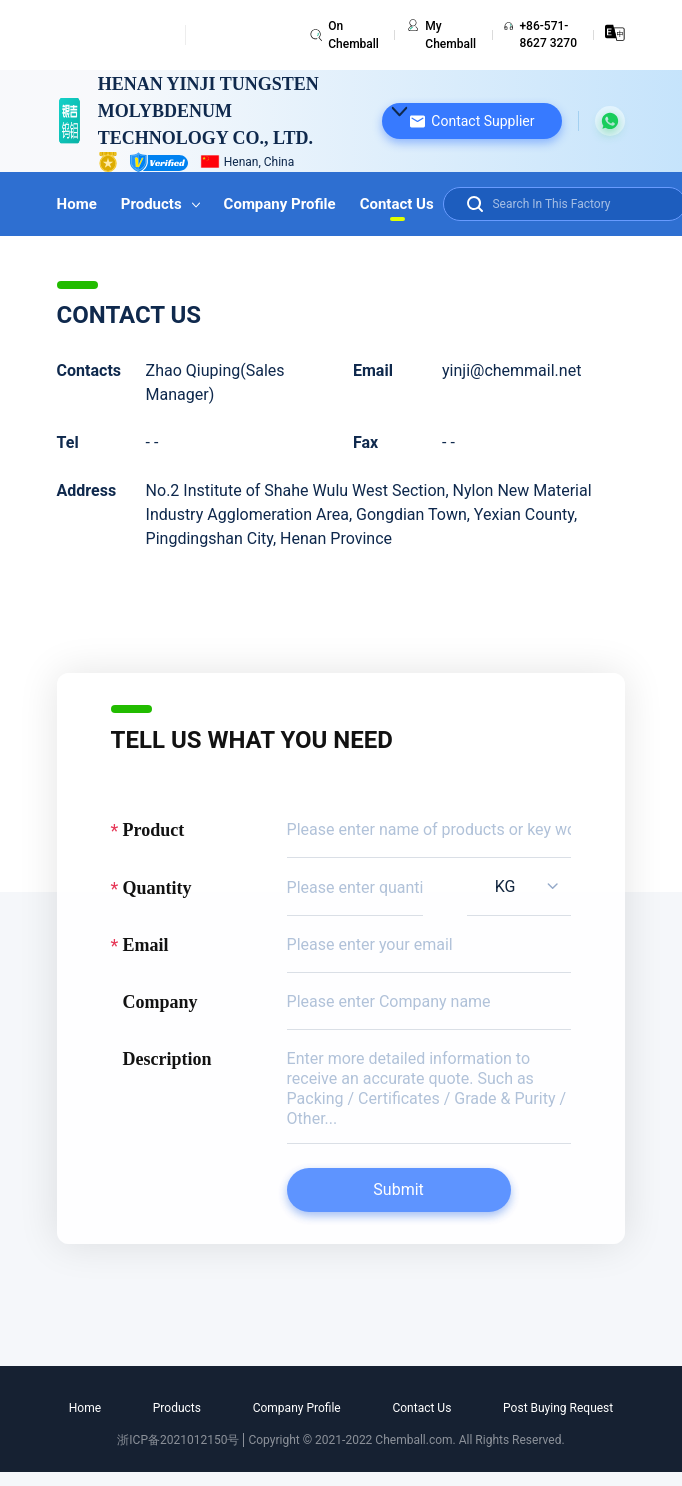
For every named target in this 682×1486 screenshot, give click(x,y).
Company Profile (280, 204)
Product (154, 830)
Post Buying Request (558, 1408)
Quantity (157, 888)
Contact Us (397, 204)
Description (167, 1059)
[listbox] (519, 886)
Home (77, 204)
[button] (472, 121)
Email (146, 945)
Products (160, 204)
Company (160, 1002)
